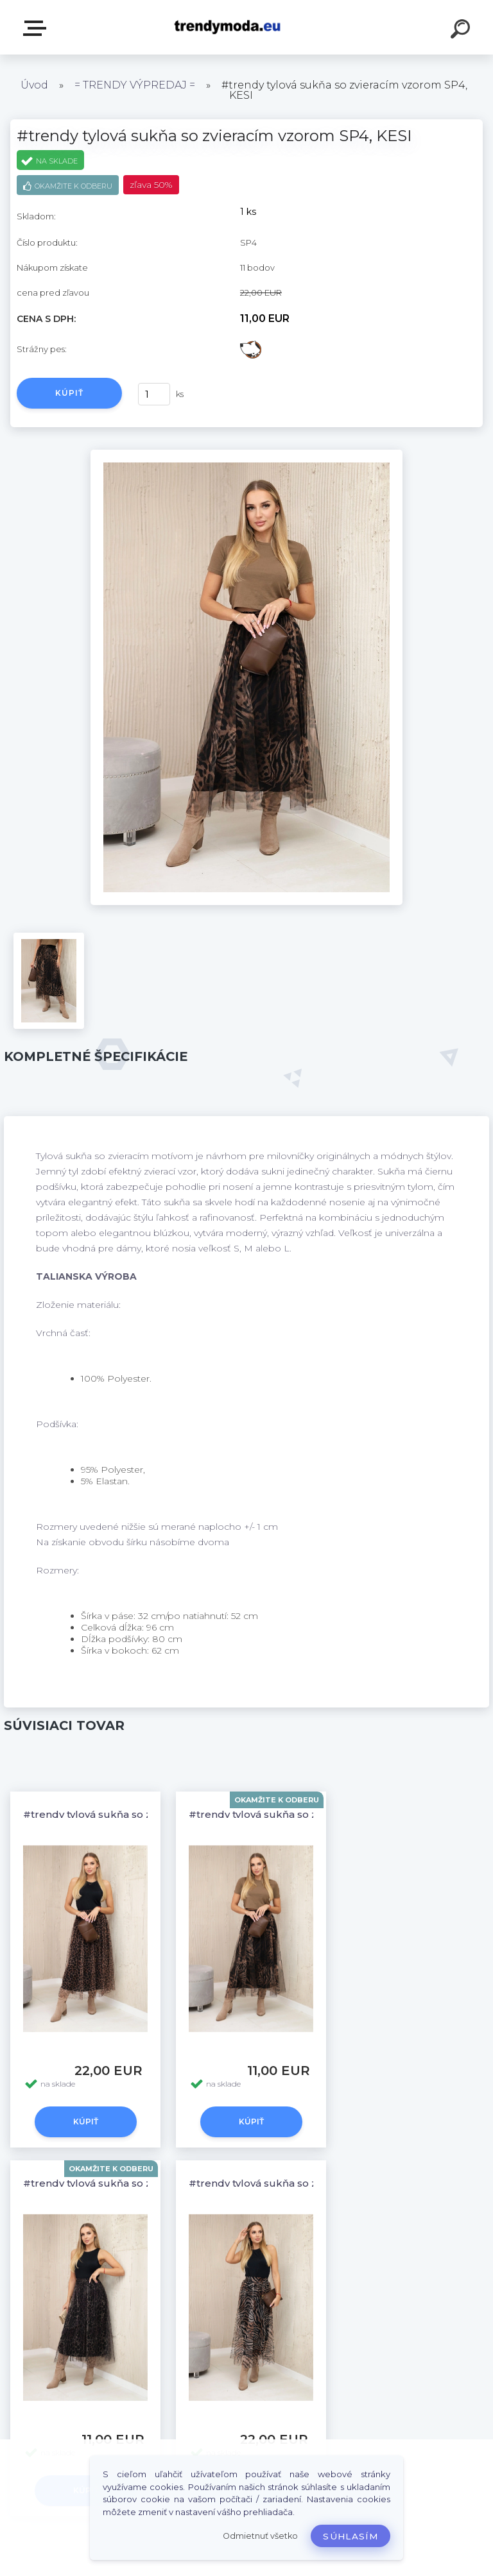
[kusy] (154, 394)
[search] (462, 31)
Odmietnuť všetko (260, 2536)
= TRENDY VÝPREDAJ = (134, 85)
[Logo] (227, 27)
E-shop (37, 28)
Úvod (34, 85)
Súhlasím (350, 2536)
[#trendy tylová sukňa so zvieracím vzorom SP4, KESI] (246, 454)
